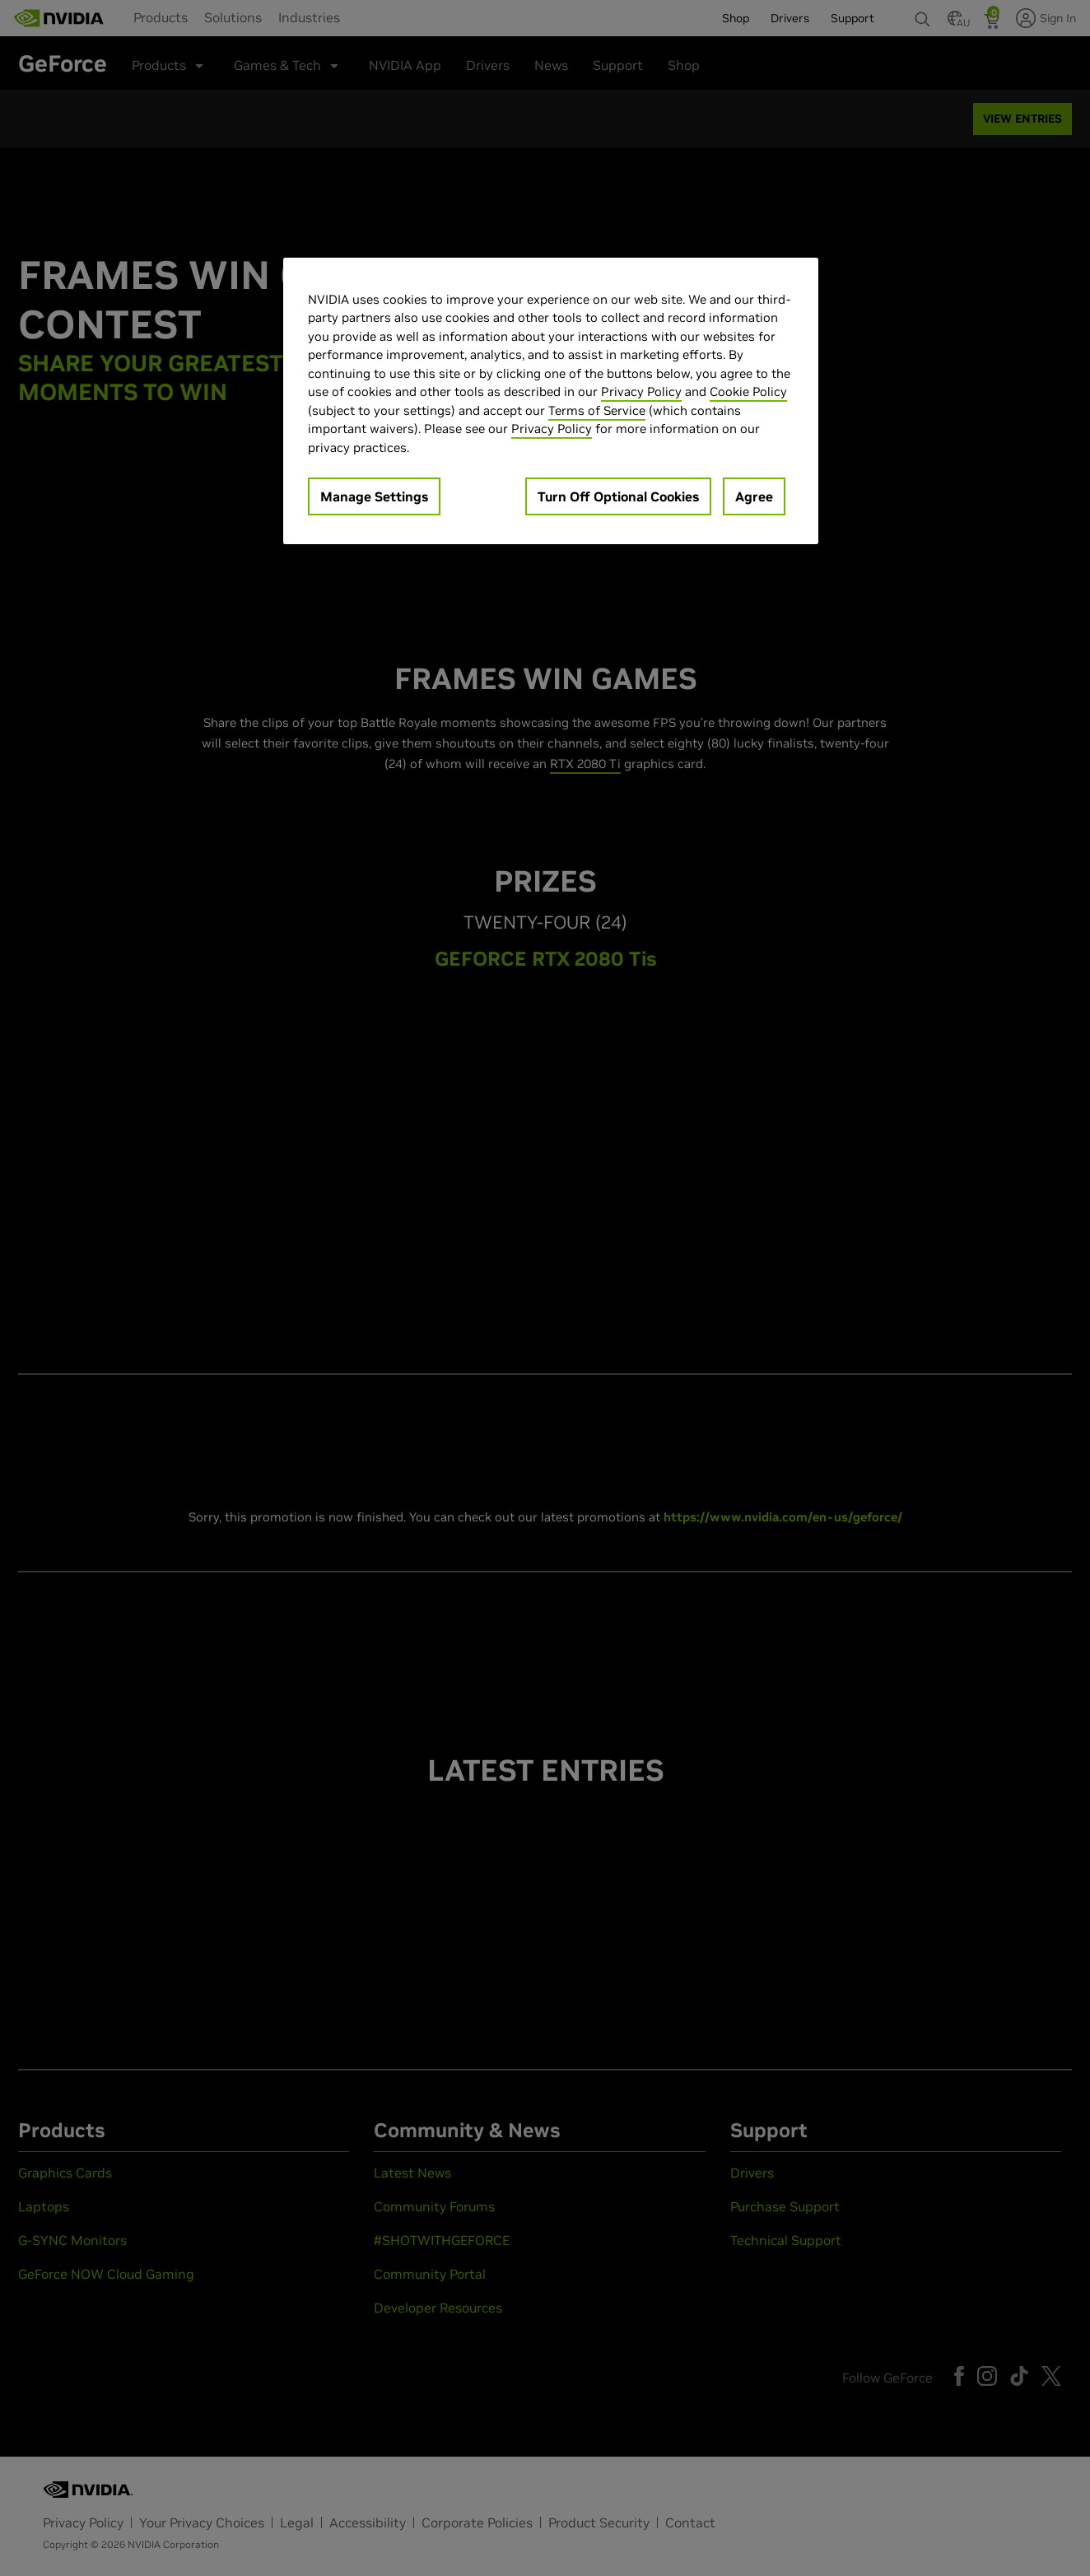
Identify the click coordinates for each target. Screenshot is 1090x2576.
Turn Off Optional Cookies (618, 496)
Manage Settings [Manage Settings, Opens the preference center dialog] (374, 496)
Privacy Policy (641, 391)
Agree (754, 496)
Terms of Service (596, 410)
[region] (550, 401)
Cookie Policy (748, 391)
